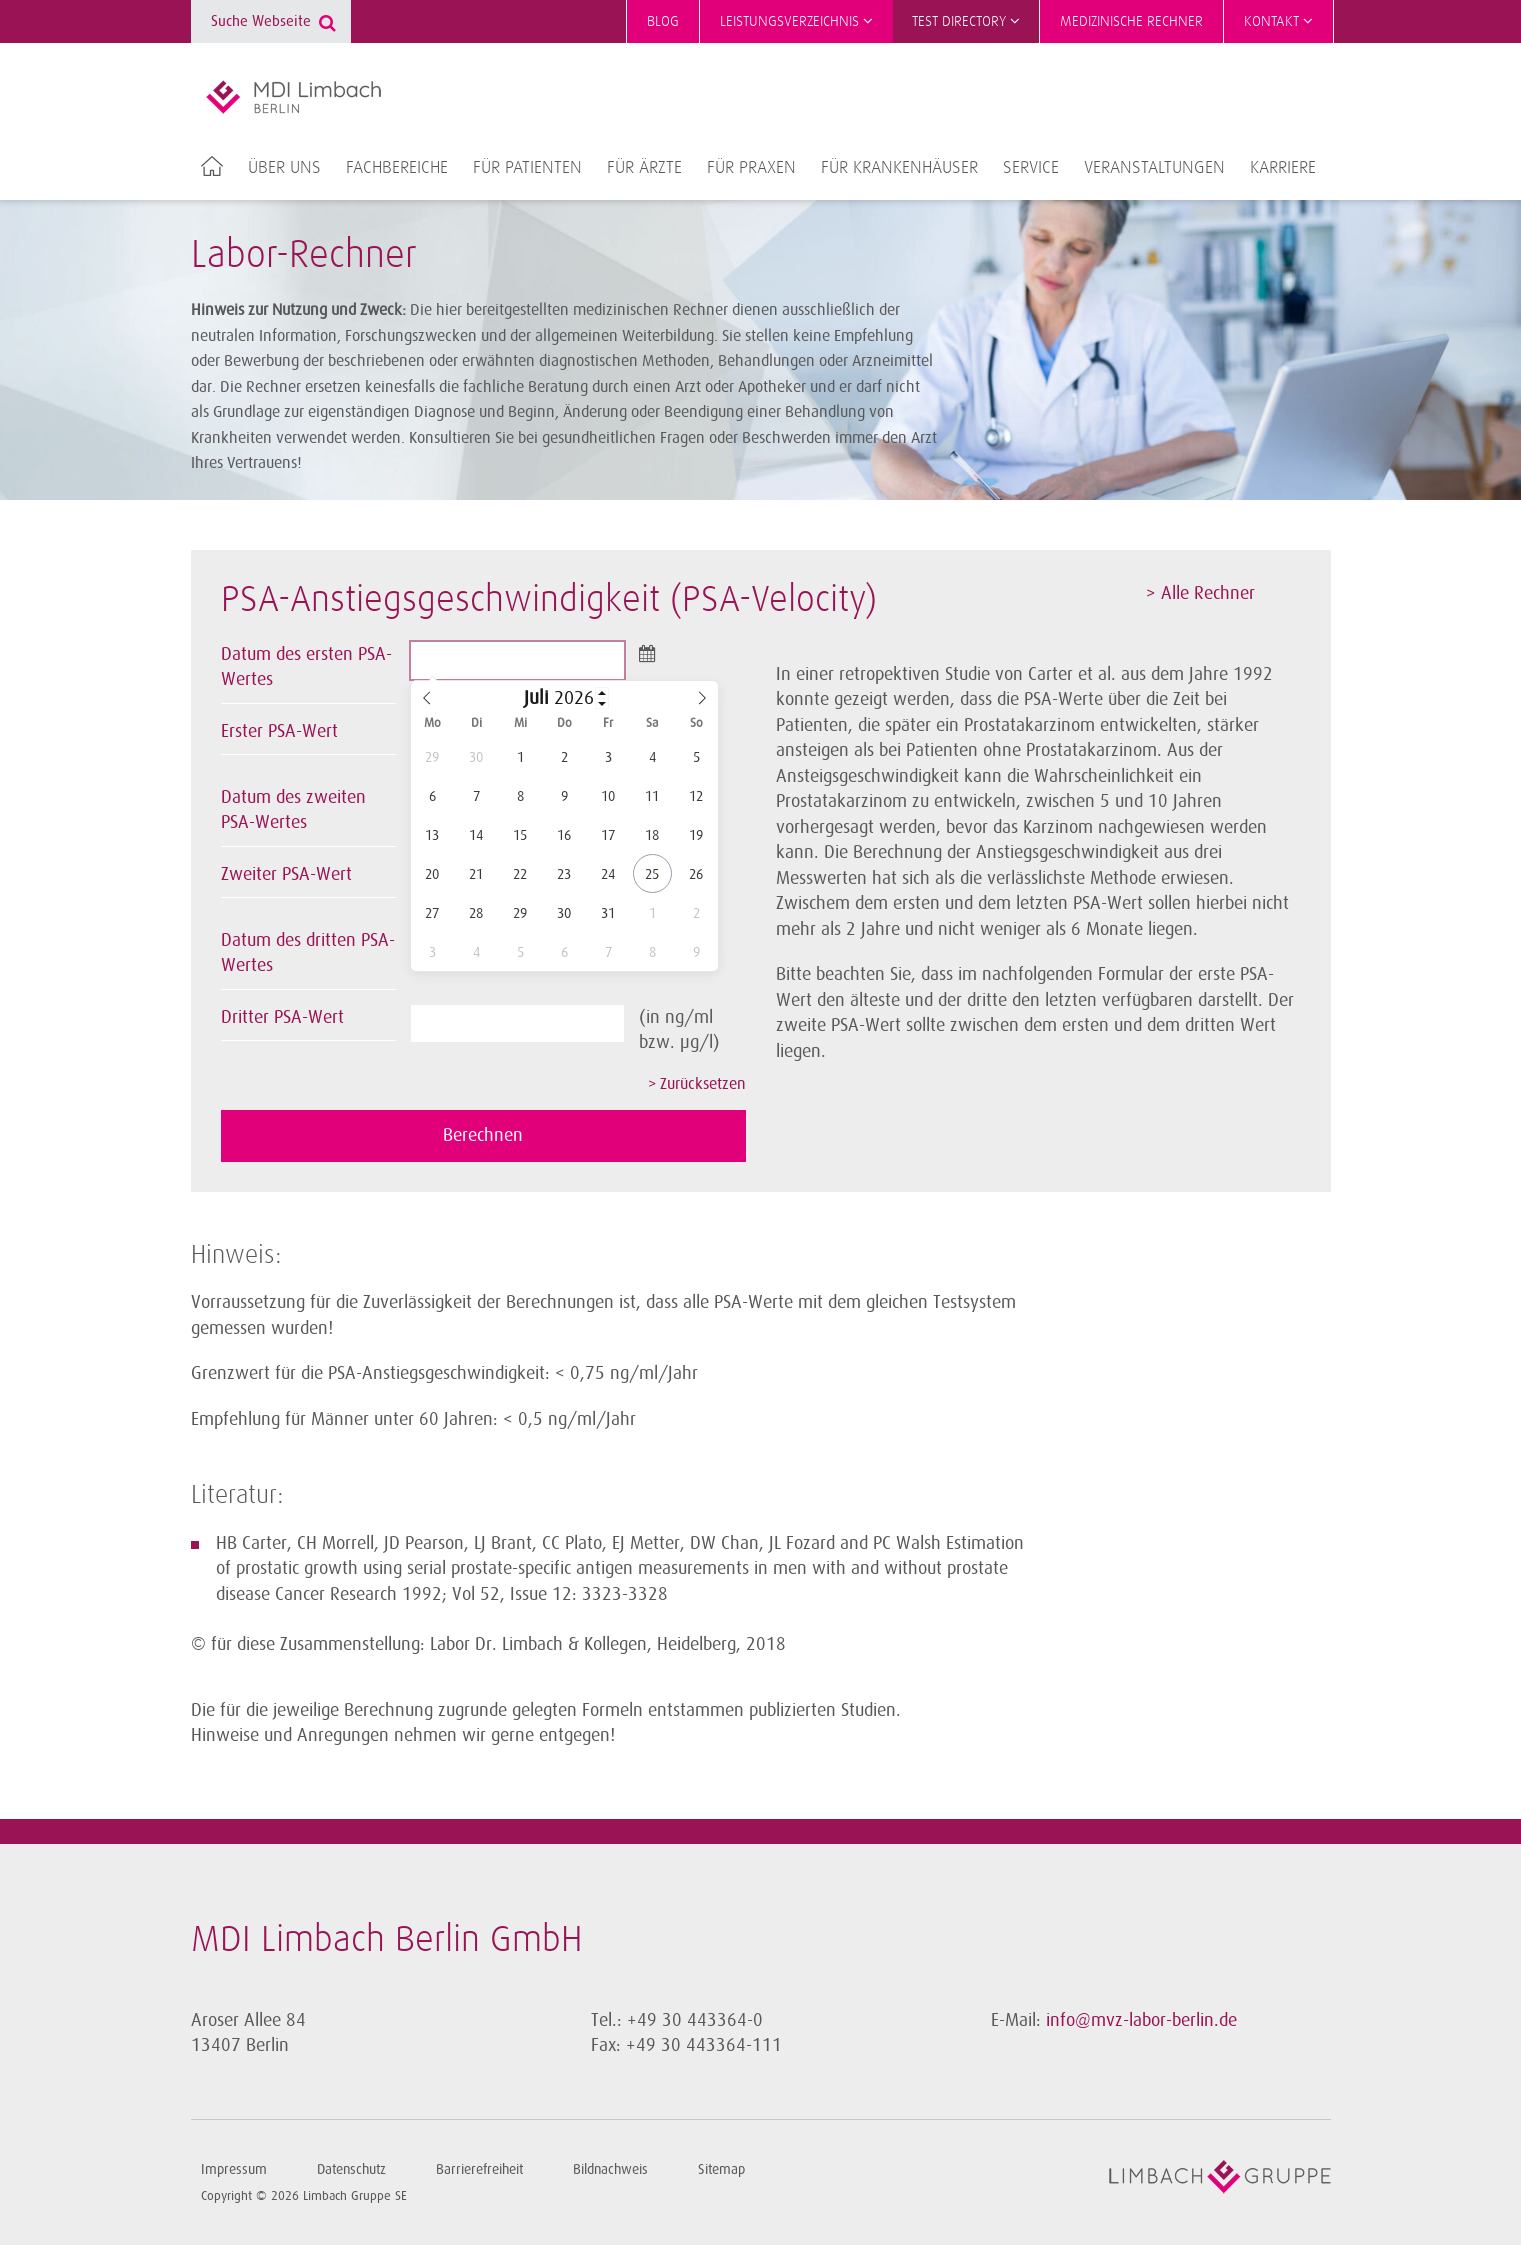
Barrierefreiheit (479, 2169)
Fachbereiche (397, 168)
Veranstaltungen (1154, 168)
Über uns (284, 168)
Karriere (1283, 168)
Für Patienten (527, 168)
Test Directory (966, 21)
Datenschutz (351, 2169)
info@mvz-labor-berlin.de (1141, 2020)
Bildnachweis (610, 2169)
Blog (663, 21)
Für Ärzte (644, 168)
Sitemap (721, 2169)
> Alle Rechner (1200, 593)
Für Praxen (751, 168)
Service (1031, 168)
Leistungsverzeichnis (796, 21)
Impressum (234, 2169)
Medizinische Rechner (1131, 21)
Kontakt (1278, 21)
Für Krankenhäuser (899, 168)
